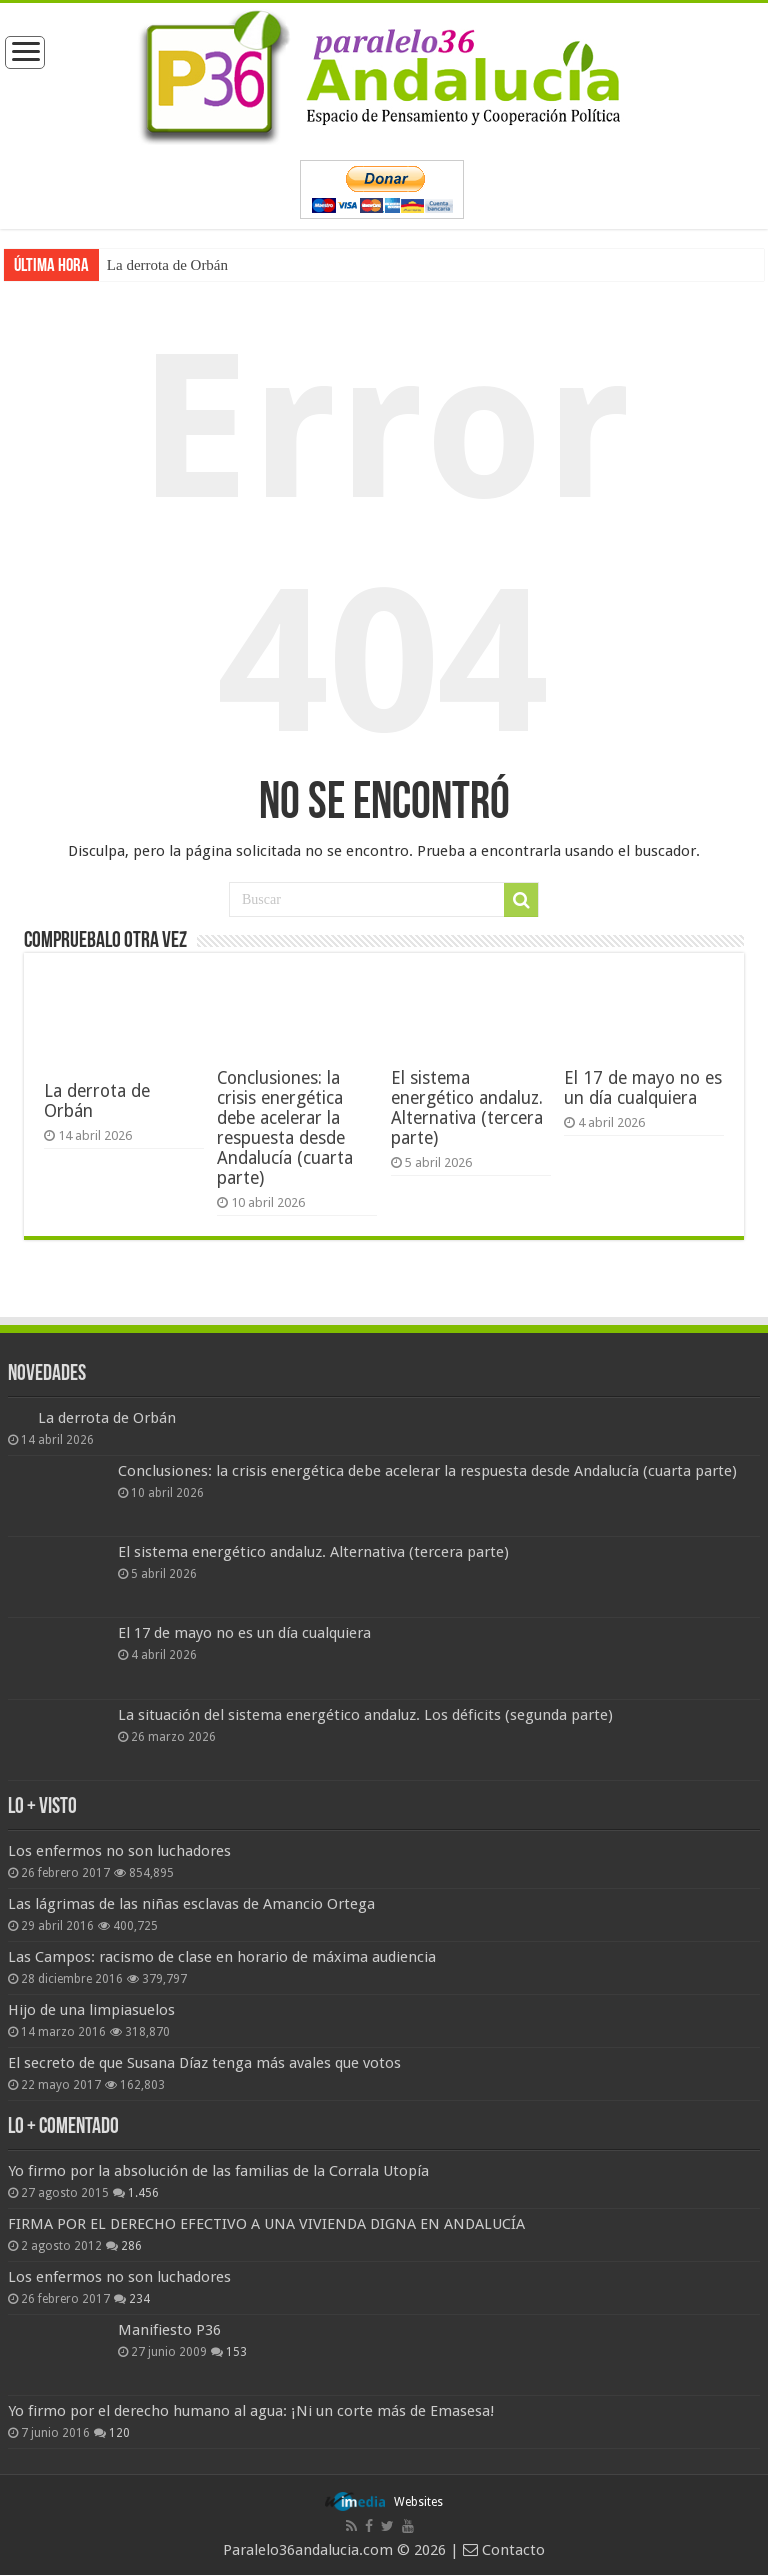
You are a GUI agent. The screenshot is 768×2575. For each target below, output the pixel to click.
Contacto (504, 2550)
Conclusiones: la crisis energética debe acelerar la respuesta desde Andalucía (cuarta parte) (285, 1128)
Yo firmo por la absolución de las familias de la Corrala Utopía (218, 2171)
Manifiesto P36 (169, 2330)
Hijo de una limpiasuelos (91, 2010)
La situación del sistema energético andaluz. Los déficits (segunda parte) (365, 1715)
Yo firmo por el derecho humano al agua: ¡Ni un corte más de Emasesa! (251, 2411)
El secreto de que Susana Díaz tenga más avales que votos (204, 2063)
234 (139, 2299)
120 (119, 2433)
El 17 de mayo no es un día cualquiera (643, 1088)
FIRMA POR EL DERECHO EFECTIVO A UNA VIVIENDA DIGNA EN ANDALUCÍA (266, 2224)
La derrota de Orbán (167, 265)
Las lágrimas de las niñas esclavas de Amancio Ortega (191, 1904)
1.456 (143, 2193)
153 (236, 2352)
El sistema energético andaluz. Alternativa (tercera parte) (467, 1108)
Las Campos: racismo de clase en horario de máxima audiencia (222, 1957)
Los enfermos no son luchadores (119, 1851)
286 (131, 2246)
